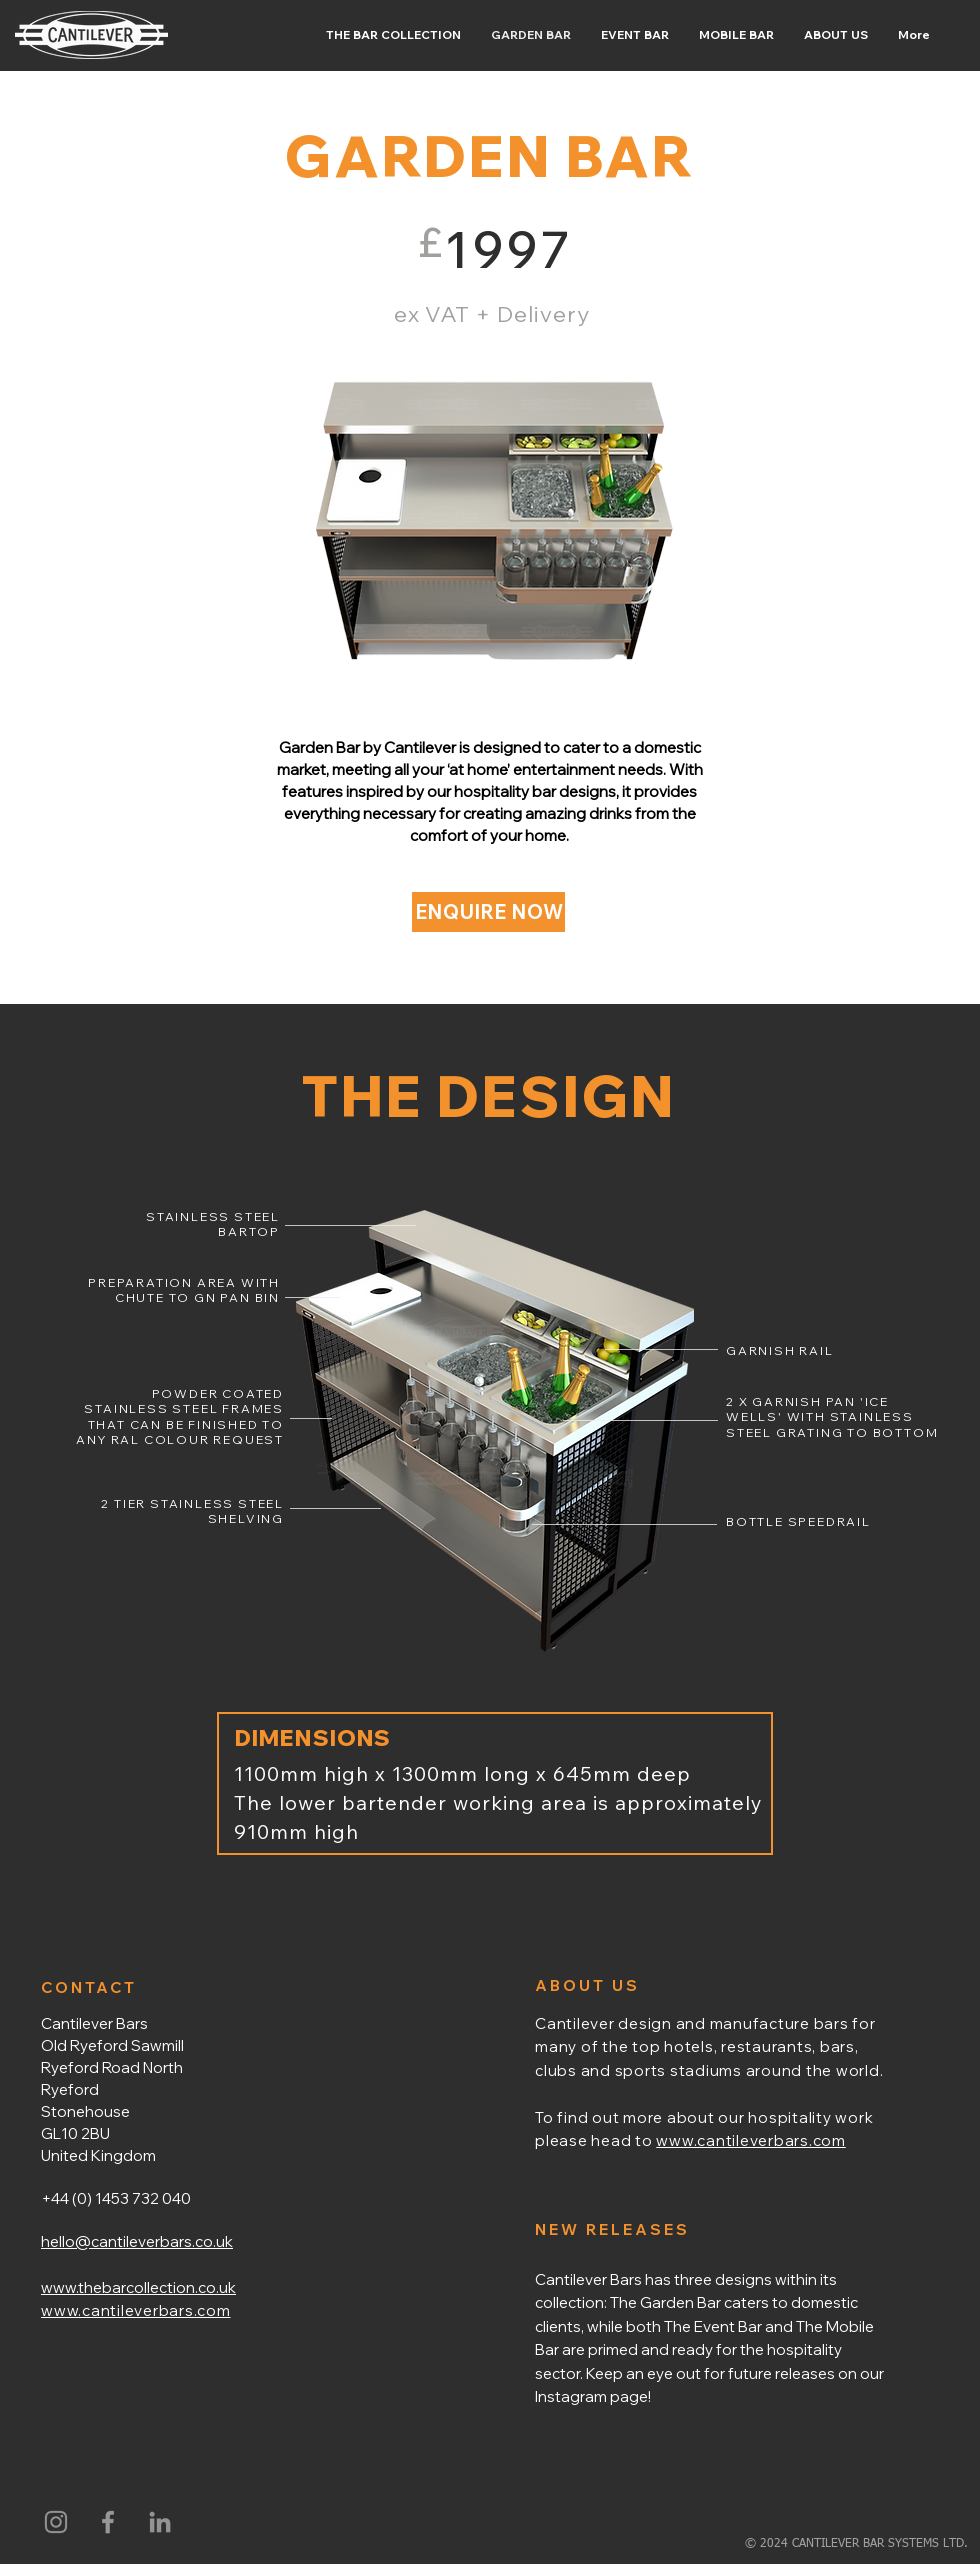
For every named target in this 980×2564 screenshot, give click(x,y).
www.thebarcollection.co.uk (138, 2287)
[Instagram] (56, 2522)
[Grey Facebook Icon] (108, 2522)
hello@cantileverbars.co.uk (137, 2241)
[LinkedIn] (160, 2522)
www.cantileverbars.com (751, 2140)
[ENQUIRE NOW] (488, 912)
